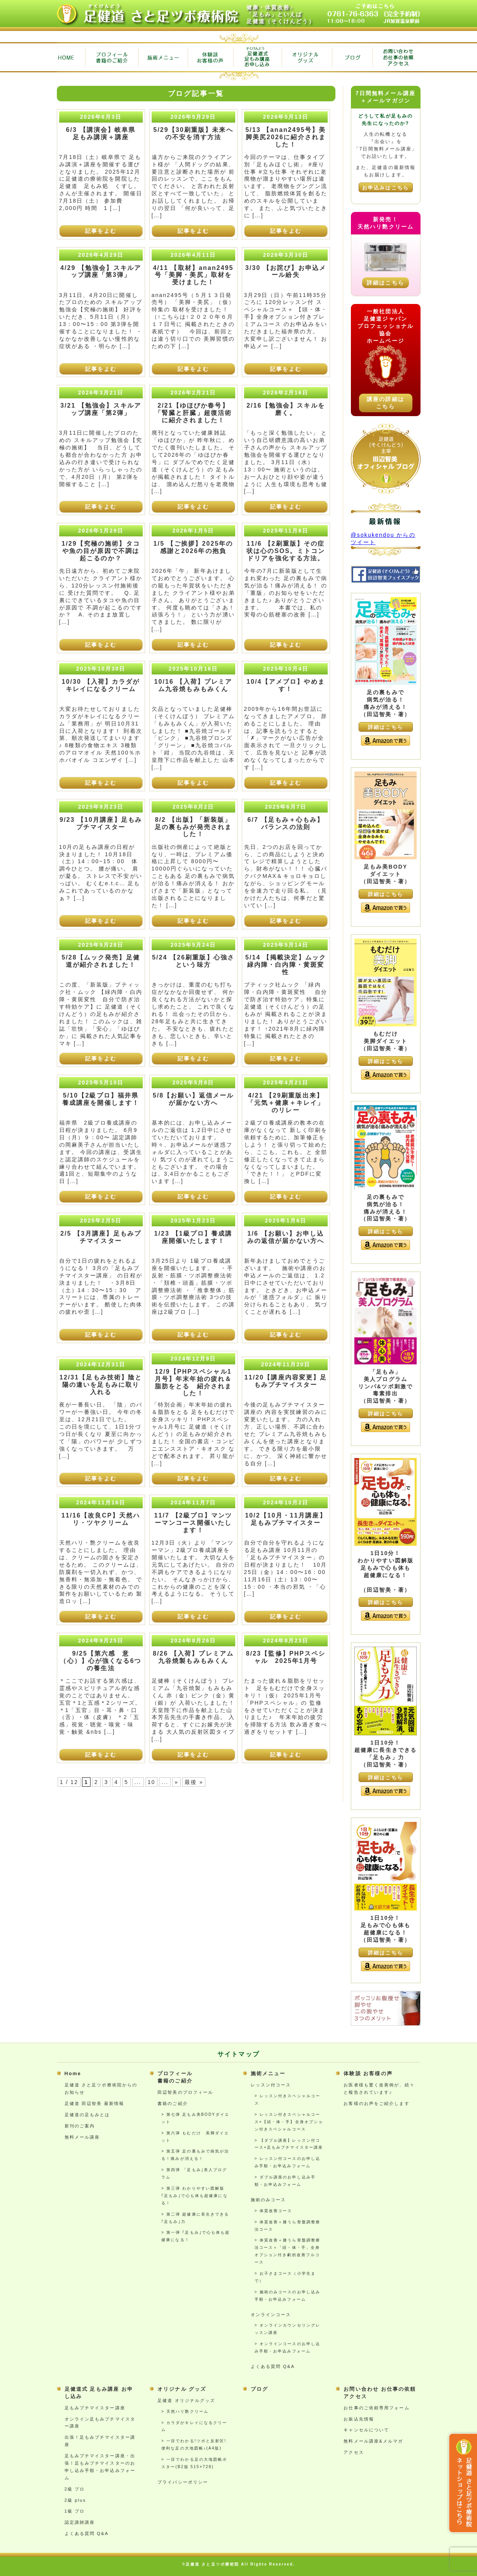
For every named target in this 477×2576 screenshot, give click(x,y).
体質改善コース (276, 2211)
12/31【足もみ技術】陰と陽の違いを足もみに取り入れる (101, 1384)
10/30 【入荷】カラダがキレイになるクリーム (101, 685)
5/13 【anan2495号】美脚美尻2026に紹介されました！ (285, 137)
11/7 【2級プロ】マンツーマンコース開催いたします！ (193, 1522)
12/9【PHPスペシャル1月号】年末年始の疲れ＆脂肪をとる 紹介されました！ (193, 1382)
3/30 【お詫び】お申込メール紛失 (285, 271)
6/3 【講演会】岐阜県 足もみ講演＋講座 (104, 133)
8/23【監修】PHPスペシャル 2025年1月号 (285, 1657)
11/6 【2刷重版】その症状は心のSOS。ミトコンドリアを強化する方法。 (285, 551)
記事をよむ (100, 231)
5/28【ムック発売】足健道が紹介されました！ (101, 961)
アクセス (354, 2452)
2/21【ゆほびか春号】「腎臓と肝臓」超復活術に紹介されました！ (193, 412)
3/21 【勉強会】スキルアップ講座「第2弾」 (100, 409)
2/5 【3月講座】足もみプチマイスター (100, 1237)
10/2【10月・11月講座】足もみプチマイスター (285, 1519)
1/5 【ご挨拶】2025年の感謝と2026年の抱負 (193, 547)
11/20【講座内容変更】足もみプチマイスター (285, 1381)
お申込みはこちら (385, 188)
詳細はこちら (385, 283)
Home (73, 2073)
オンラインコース (271, 2314)
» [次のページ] (176, 1782)
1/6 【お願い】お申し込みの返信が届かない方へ (285, 1237)
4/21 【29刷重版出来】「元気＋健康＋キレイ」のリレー (285, 1102)
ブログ (259, 2389)
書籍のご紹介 (172, 2103)
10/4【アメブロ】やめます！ (285, 685)
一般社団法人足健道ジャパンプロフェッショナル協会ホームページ (385, 326)
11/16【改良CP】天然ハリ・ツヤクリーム (101, 1519)
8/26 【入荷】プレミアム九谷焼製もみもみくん (193, 1657)
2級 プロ (75, 2489)
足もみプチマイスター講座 (95, 2407)
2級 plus (75, 2500)
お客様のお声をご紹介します (376, 2103)
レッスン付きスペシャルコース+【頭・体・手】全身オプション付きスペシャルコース (289, 2121)
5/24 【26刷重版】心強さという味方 (193, 961)
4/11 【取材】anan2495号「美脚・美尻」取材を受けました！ (193, 275)
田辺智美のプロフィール (185, 2092)
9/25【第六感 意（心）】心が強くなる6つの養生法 (100, 1660)
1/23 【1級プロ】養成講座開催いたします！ (193, 1237)
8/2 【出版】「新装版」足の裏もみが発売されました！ (193, 827)
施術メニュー (268, 2073)
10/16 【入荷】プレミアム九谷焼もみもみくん (193, 685)
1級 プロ (75, 2511)
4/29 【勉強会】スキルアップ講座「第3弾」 (100, 271)
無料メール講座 (82, 2137)
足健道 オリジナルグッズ (186, 2400)
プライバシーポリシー (182, 2482)
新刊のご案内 (80, 2126)
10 (152, 1782)
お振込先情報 (359, 2419)
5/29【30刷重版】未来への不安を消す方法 (193, 133)
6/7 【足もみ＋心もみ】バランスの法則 (286, 823)
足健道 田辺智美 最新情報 (95, 2103)
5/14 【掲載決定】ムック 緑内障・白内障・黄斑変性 (289, 964)
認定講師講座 (80, 2522)
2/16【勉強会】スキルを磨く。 (285, 409)
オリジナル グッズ (181, 2389)
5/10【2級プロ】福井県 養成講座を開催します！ (103, 1099)
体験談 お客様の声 (368, 2073)
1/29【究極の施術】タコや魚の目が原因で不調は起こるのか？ (101, 551)
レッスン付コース (271, 2085)
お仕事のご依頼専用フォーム (376, 2407)
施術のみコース (268, 2199)
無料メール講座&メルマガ (373, 2441)
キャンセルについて (366, 2429)
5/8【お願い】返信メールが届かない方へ (193, 1099)
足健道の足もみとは (87, 2114)
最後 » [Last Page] (194, 1782)
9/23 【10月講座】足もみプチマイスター (101, 823)
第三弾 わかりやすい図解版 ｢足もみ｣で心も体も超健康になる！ (194, 2195)
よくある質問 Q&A (273, 2366)
